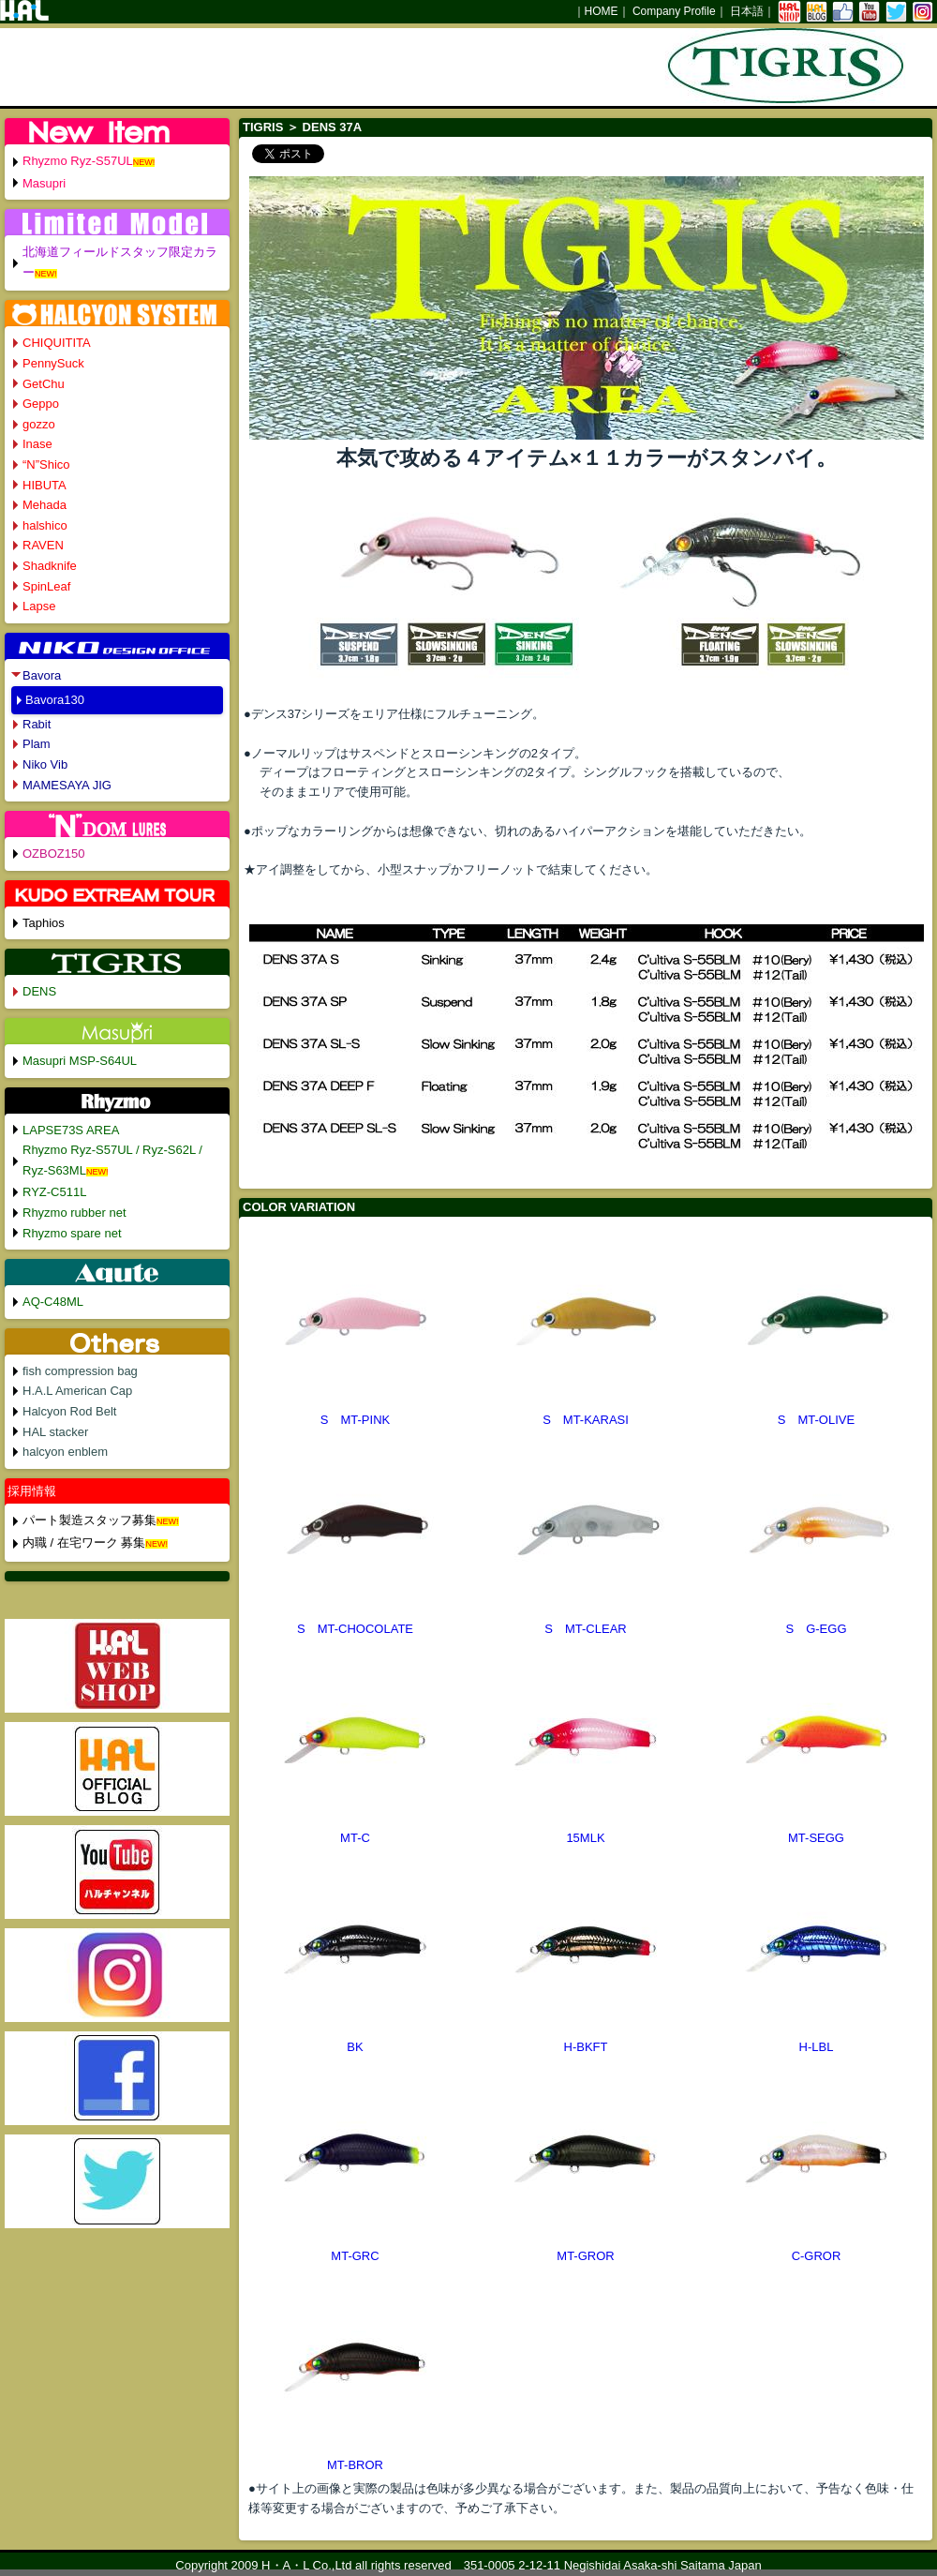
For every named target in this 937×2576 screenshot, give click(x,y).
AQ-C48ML (52, 1302)
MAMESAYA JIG (67, 785)
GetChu (43, 384)
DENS (39, 991)
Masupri (44, 183)
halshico (44, 525)
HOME (601, 11)
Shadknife (49, 566)
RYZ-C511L (54, 1192)
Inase (37, 444)
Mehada (44, 505)
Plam (36, 744)
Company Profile (674, 11)
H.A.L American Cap (77, 1391)
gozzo (38, 424)
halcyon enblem (65, 1452)
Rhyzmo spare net (72, 1233)
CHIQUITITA (56, 343)
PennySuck (53, 363)
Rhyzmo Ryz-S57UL (77, 161)
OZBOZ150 (53, 853)
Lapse (38, 606)
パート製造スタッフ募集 (89, 1520)
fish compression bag (80, 1371)
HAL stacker (55, 1432)
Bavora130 (54, 700)
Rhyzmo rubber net (74, 1213)
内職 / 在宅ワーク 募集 (83, 1542)
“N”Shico (46, 464)
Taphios (43, 923)
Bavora (41, 675)
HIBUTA (44, 485)
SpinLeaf (46, 586)
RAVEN (43, 545)
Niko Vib (44, 764)
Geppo (40, 404)
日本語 (747, 11)
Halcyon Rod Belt (69, 1411)
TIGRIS (263, 127)
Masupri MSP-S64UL (79, 1061)
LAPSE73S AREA (70, 1130)
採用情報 (31, 1491)
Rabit (36, 724)
